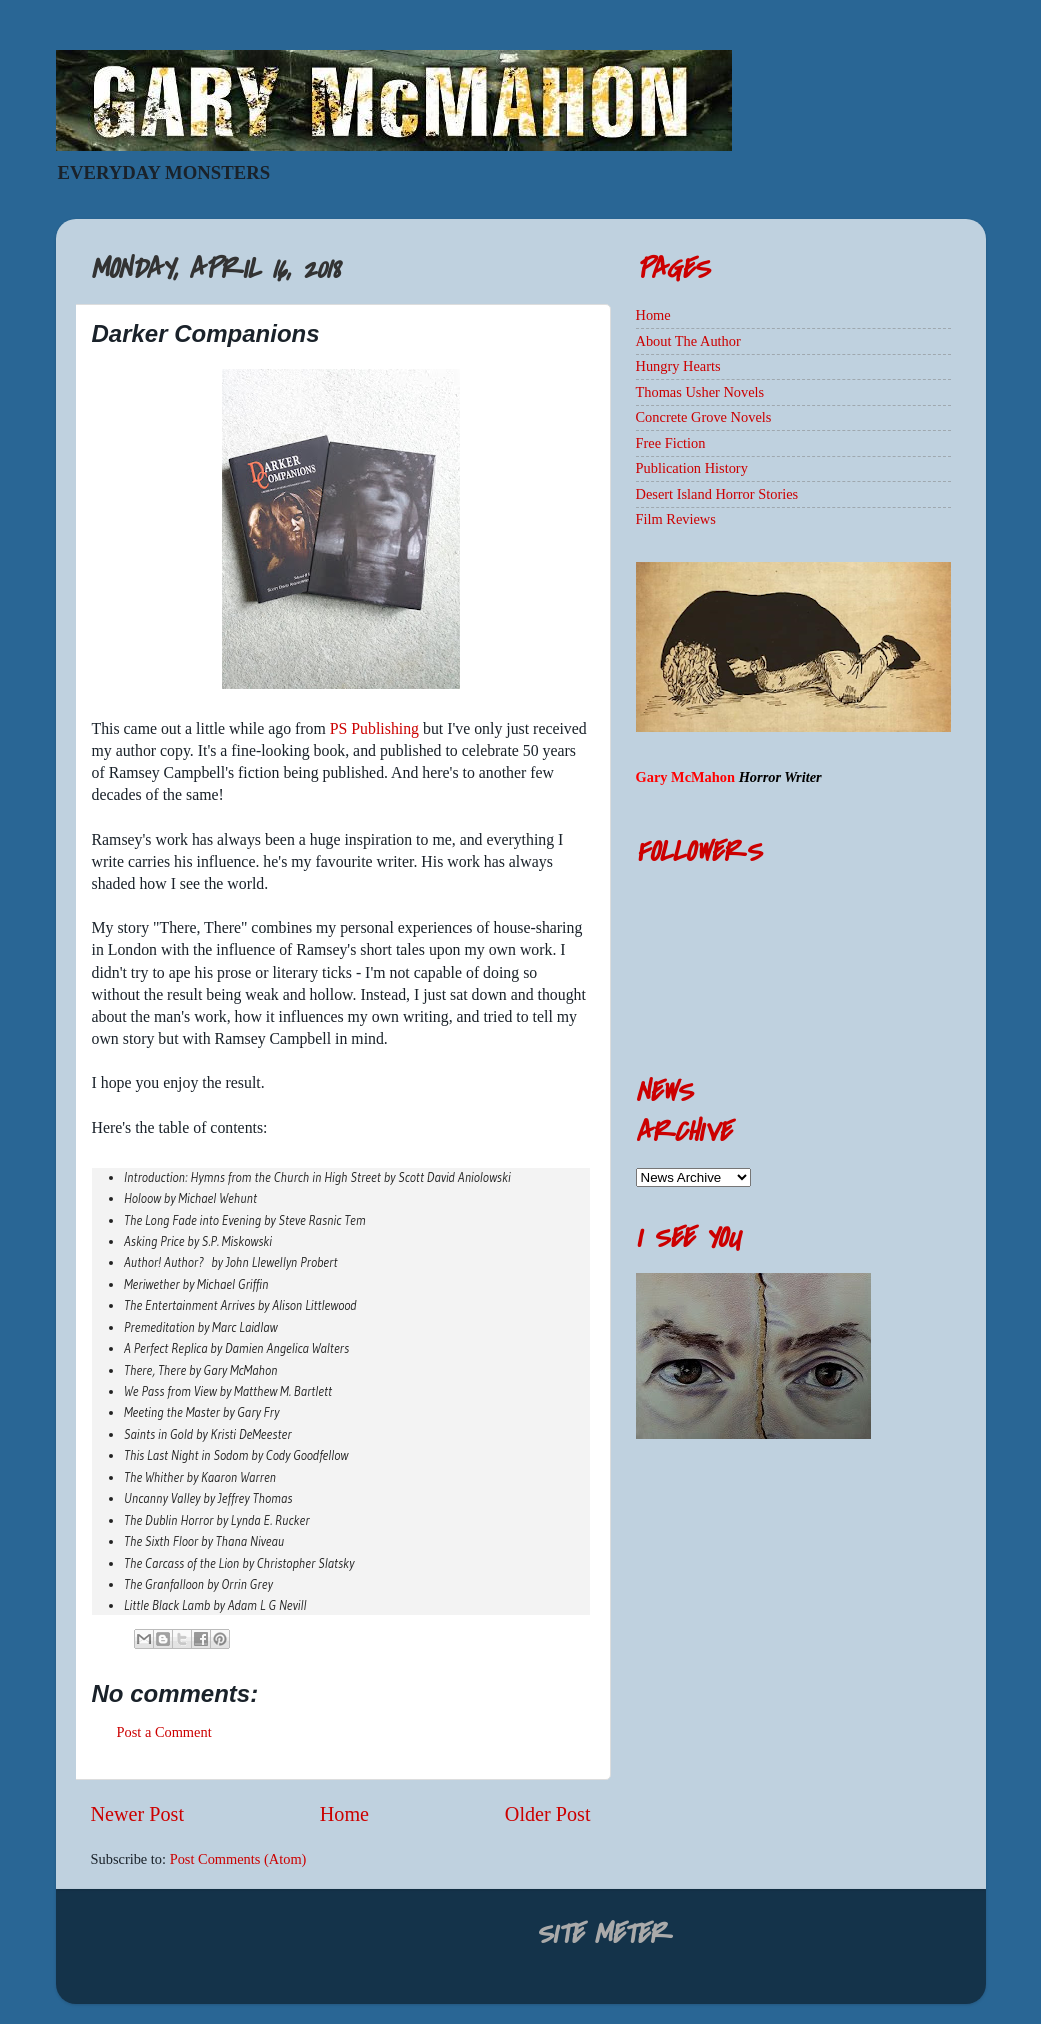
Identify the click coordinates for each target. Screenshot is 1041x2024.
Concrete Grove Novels (704, 417)
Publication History (692, 468)
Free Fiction (671, 443)
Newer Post (138, 1814)
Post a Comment (164, 1732)
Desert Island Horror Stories (717, 494)
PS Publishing (374, 728)
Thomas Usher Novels (700, 392)
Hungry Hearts (678, 366)
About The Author (688, 341)
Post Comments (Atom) (238, 1859)
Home (344, 1814)
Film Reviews (676, 519)
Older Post (548, 1814)
